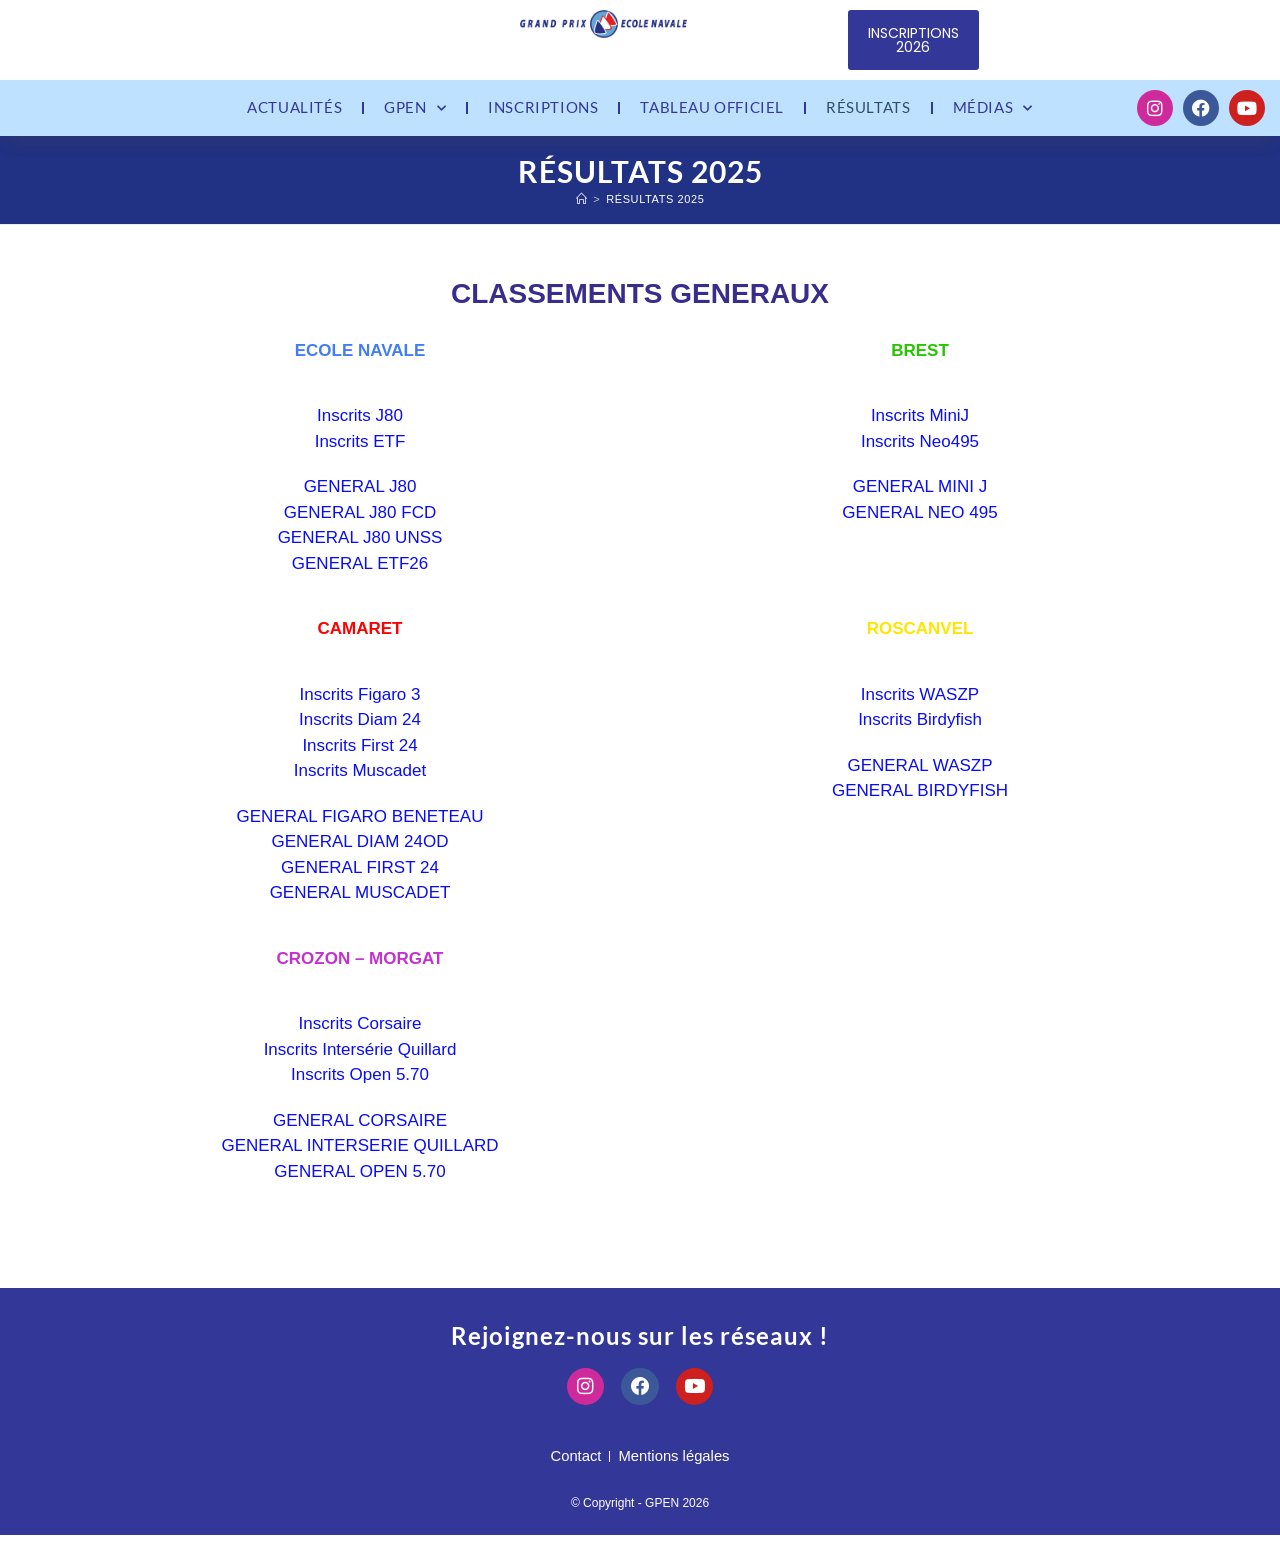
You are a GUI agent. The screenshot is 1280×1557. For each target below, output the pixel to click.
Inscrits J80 (360, 430)
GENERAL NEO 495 (919, 526)
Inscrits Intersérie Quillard (360, 1063)
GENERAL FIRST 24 (360, 881)
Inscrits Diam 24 (360, 734)
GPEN (415, 115)
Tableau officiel (712, 115)
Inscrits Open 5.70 (360, 1089)
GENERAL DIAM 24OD (360, 856)
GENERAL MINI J (920, 501)
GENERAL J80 (360, 501)
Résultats (868, 115)
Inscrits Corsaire (360, 1038)
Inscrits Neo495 (920, 455)
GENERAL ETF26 (360, 577)
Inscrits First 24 (359, 759)
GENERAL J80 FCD (360, 526)
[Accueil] (582, 213)
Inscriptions (543, 115)
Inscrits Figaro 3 (360, 708)
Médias (993, 115)
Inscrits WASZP (920, 708)
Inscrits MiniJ (920, 430)
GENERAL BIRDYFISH (920, 805)
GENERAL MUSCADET (360, 907)
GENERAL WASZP (919, 779)
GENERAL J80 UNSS (360, 552)
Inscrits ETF (360, 455)
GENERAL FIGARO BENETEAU (360, 830)
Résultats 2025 (655, 213)
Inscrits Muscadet (360, 785)
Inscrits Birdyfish (920, 734)
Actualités (294, 115)
